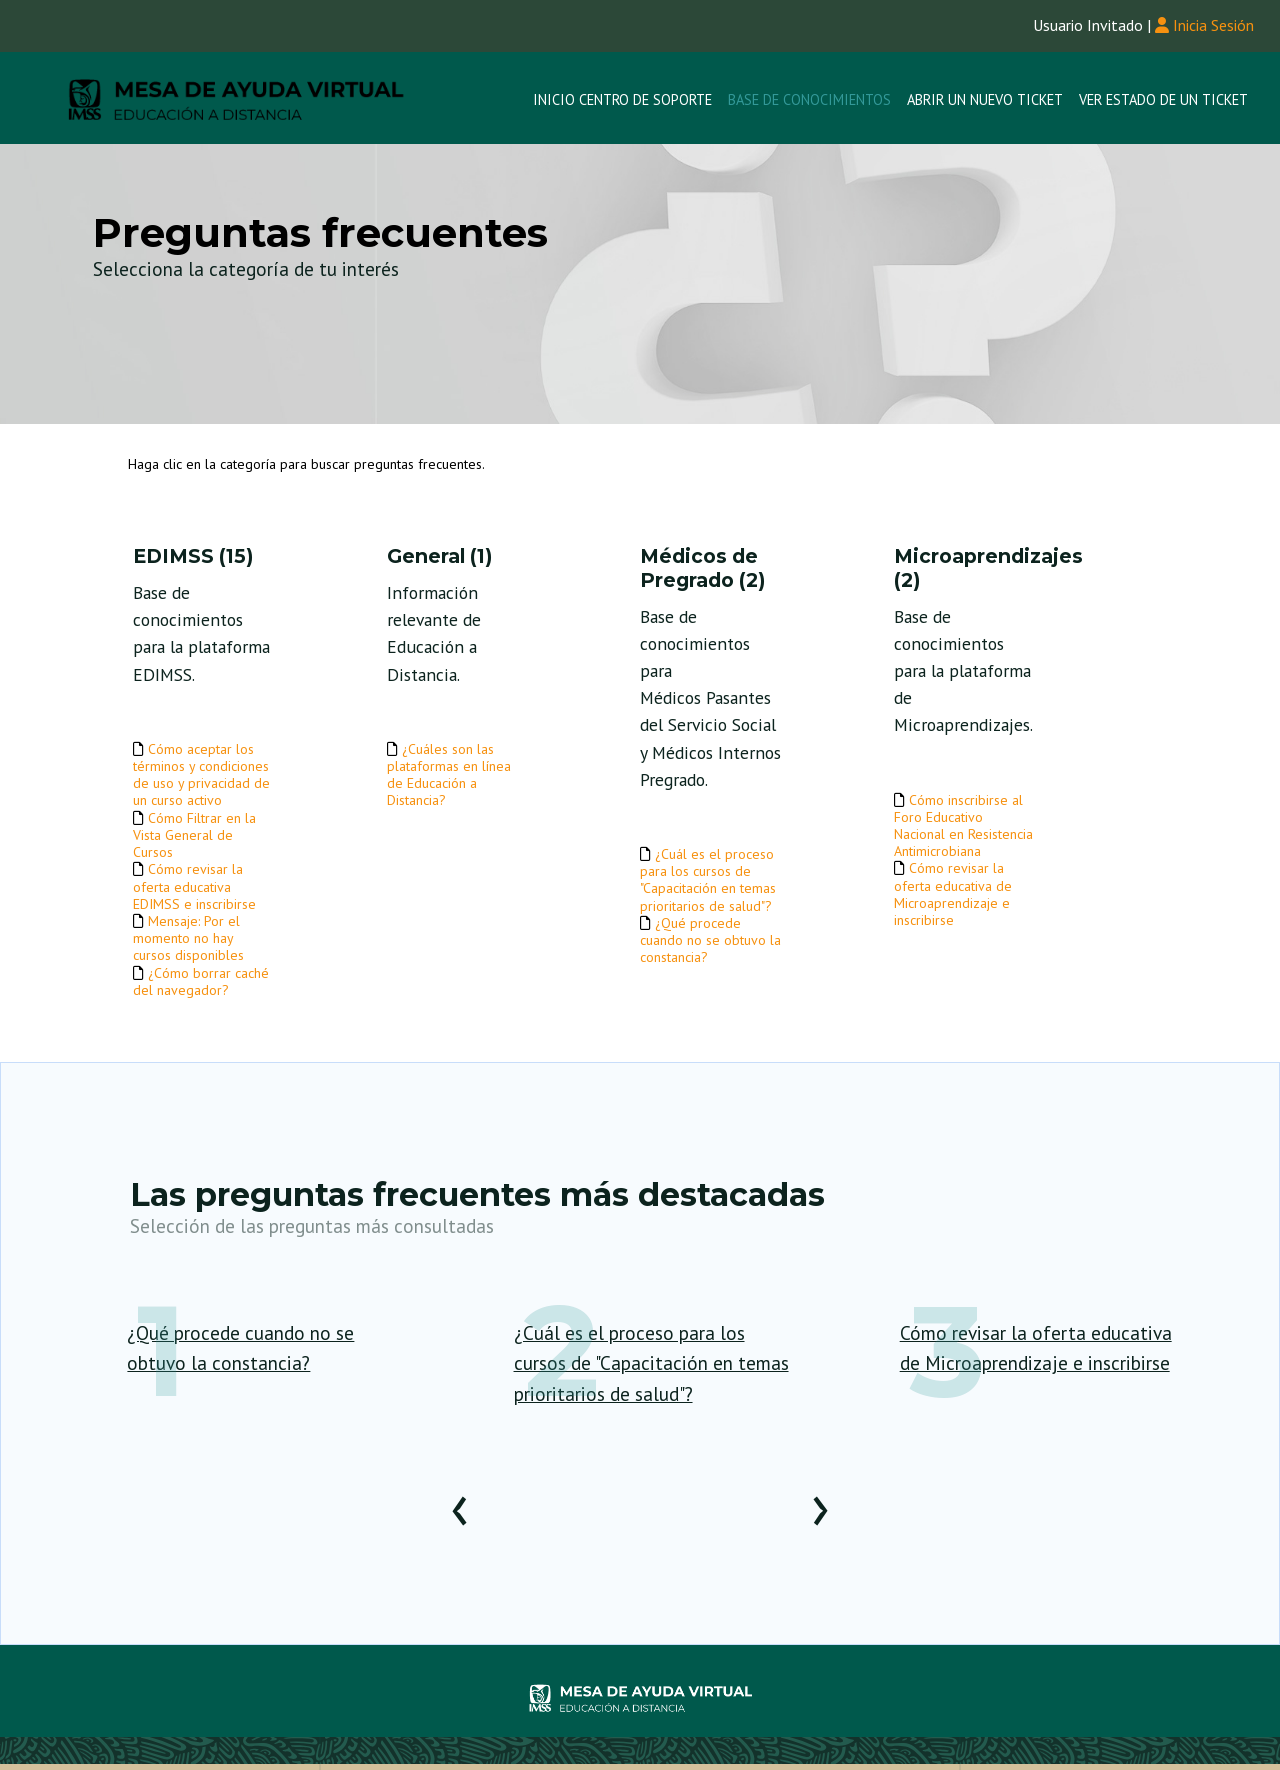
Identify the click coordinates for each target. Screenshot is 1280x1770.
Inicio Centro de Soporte (622, 99)
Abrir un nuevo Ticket (985, 99)
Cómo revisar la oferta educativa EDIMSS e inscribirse (194, 886)
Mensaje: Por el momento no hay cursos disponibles (188, 938)
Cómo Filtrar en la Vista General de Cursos (194, 835)
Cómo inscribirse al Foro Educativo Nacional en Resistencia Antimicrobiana (963, 826)
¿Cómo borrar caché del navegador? (201, 981)
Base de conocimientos (809, 99)
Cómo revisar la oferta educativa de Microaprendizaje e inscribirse (953, 894)
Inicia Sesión (1204, 25)
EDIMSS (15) (193, 556)
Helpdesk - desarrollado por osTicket (640, 1699)
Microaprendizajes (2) (965, 568)
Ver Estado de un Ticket (1163, 99)
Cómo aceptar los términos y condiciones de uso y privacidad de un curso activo (201, 775)
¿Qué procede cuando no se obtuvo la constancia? (710, 940)
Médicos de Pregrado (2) (702, 568)
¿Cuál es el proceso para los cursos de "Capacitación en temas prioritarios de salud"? (708, 880)
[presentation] (459, 1518)
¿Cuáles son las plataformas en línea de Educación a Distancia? (449, 775)
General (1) (439, 556)
